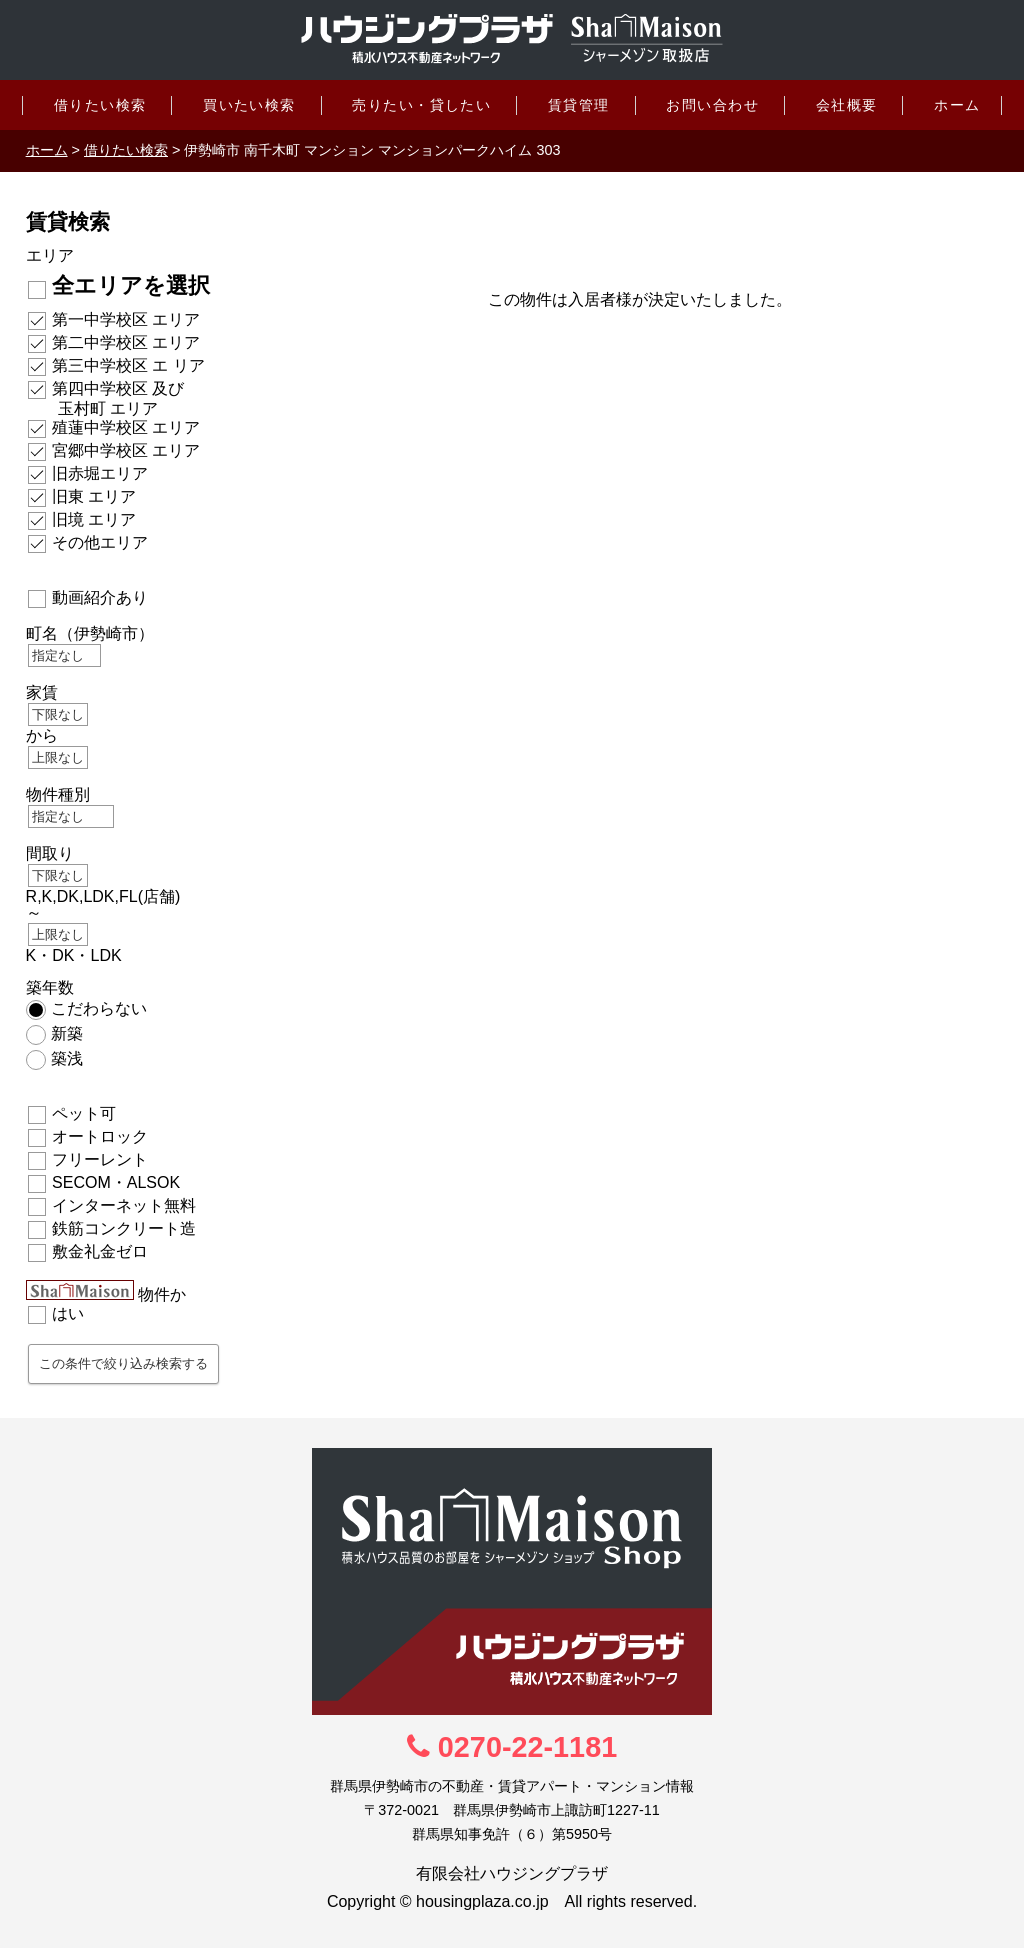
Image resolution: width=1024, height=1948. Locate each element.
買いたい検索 (249, 105)
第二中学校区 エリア (126, 342)
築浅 (67, 1058)
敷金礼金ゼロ (100, 1251)
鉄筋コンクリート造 (124, 1228)
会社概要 (847, 105)
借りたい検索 (100, 105)
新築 (67, 1033)
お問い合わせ (712, 105)
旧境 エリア (94, 519)
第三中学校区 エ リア (128, 365)
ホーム (957, 105)
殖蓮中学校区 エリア (126, 427)
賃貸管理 (579, 105)
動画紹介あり (100, 597)
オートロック (100, 1136)
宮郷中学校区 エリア (126, 450)
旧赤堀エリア (100, 473)
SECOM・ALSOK (116, 1182)
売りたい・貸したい (421, 105)
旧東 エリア (94, 496)
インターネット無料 (124, 1205)
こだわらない (99, 1008)
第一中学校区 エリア (126, 319)
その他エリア (100, 542)
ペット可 (84, 1113)
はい (68, 1313)
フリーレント (100, 1159)
